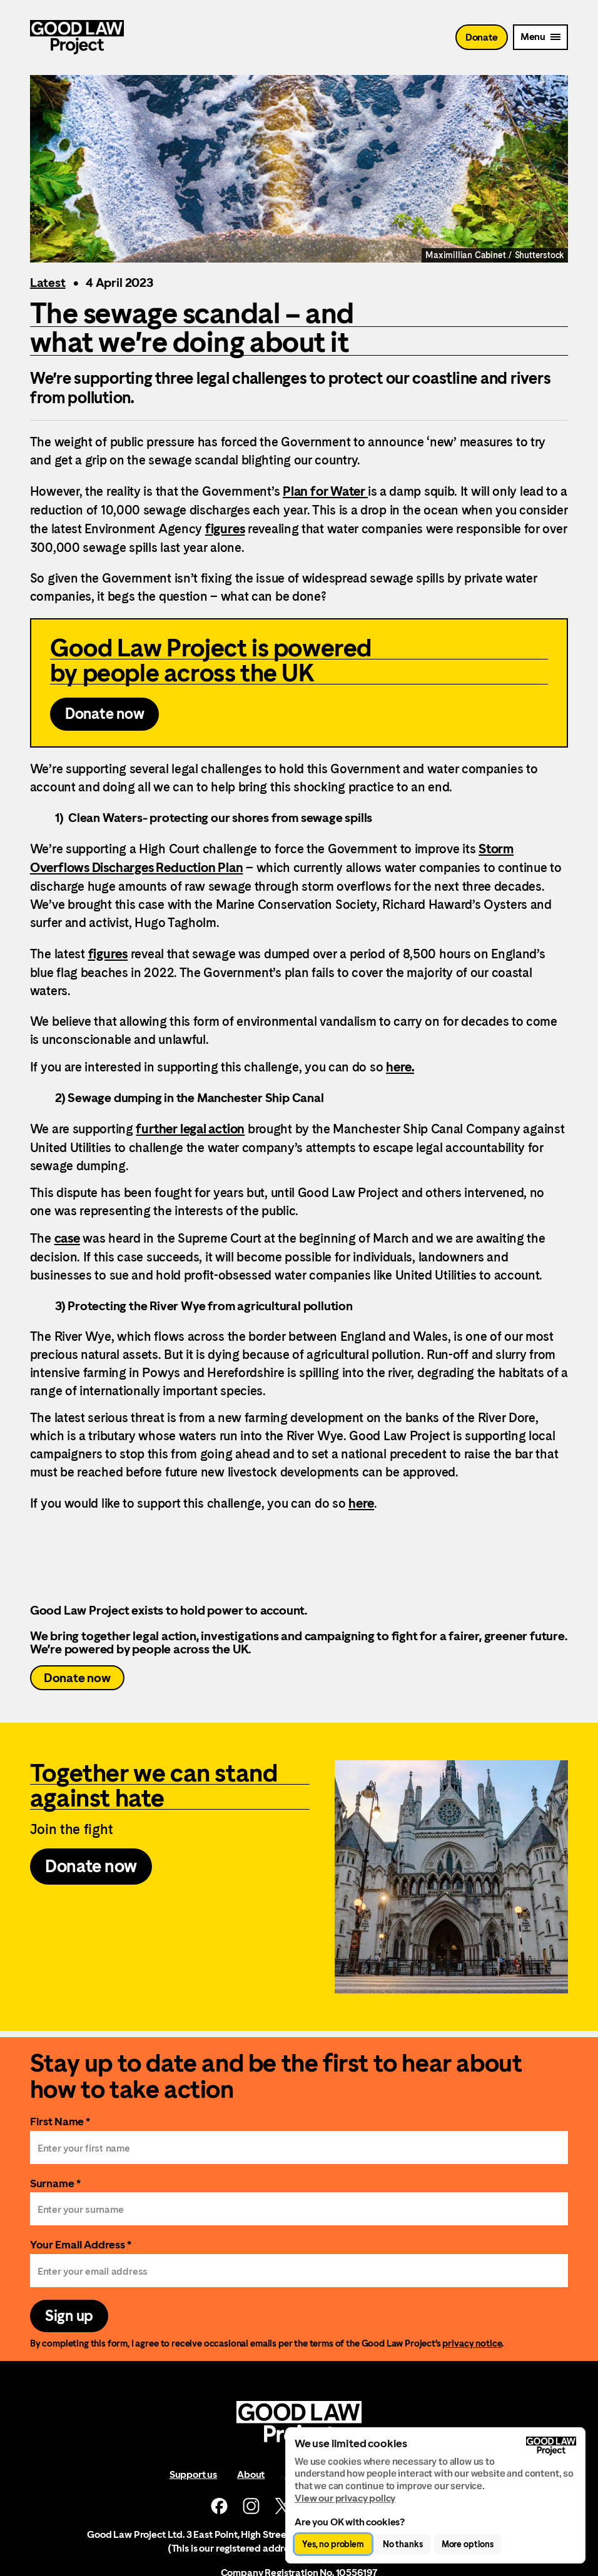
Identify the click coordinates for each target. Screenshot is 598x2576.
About (251, 2474)
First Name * (60, 2121)
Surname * (55, 2183)
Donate (481, 37)
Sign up (69, 2316)
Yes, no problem (333, 2544)
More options (468, 2544)
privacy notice (472, 2343)
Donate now (77, 1677)
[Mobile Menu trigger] (540, 37)
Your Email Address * (80, 2244)
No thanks (403, 2544)
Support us (193, 2474)
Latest (48, 282)
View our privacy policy (345, 2498)
